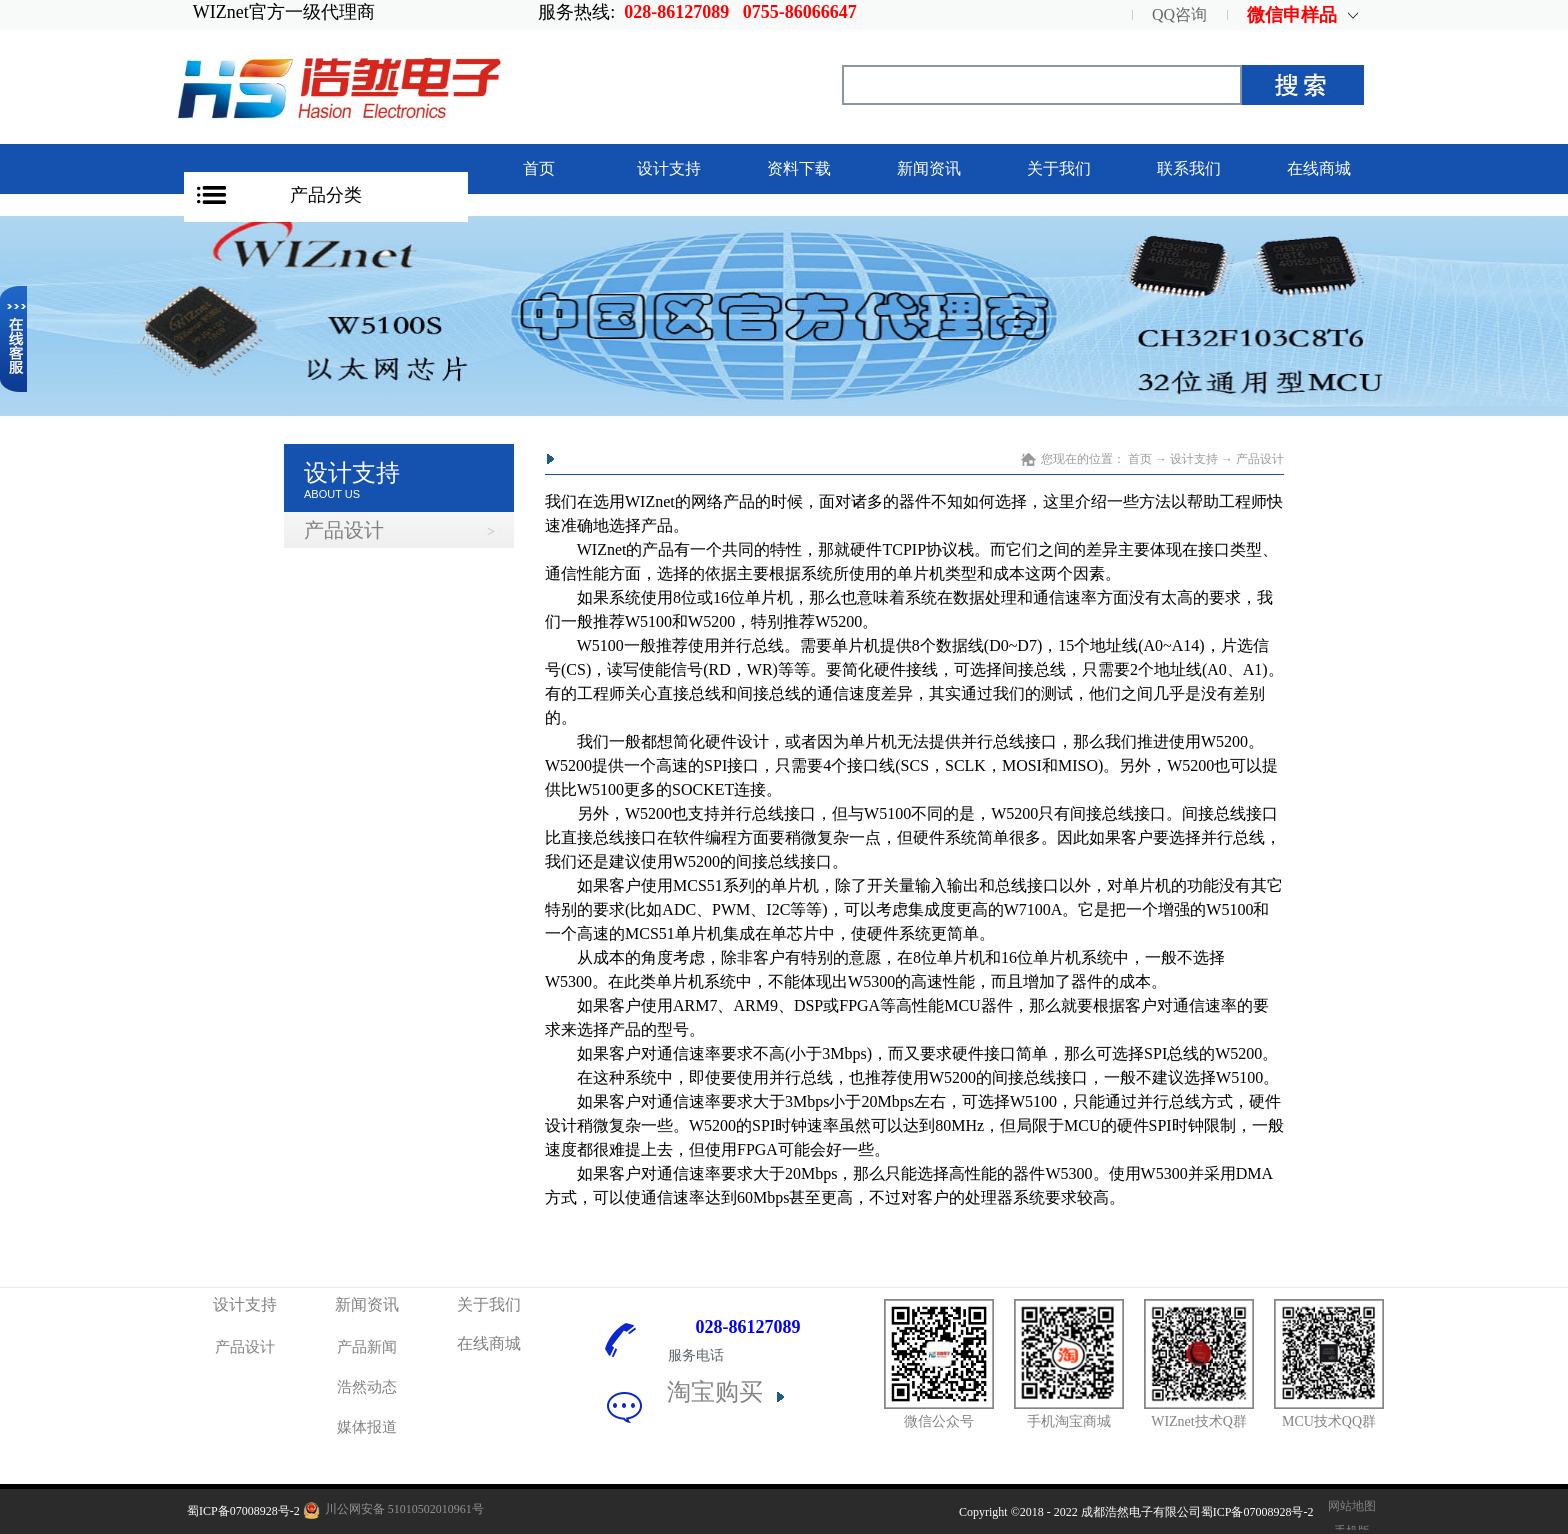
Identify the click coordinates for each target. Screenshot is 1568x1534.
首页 (539, 168)
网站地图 (1349, 1506)
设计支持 (1194, 459)
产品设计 (1260, 459)
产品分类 (326, 195)
